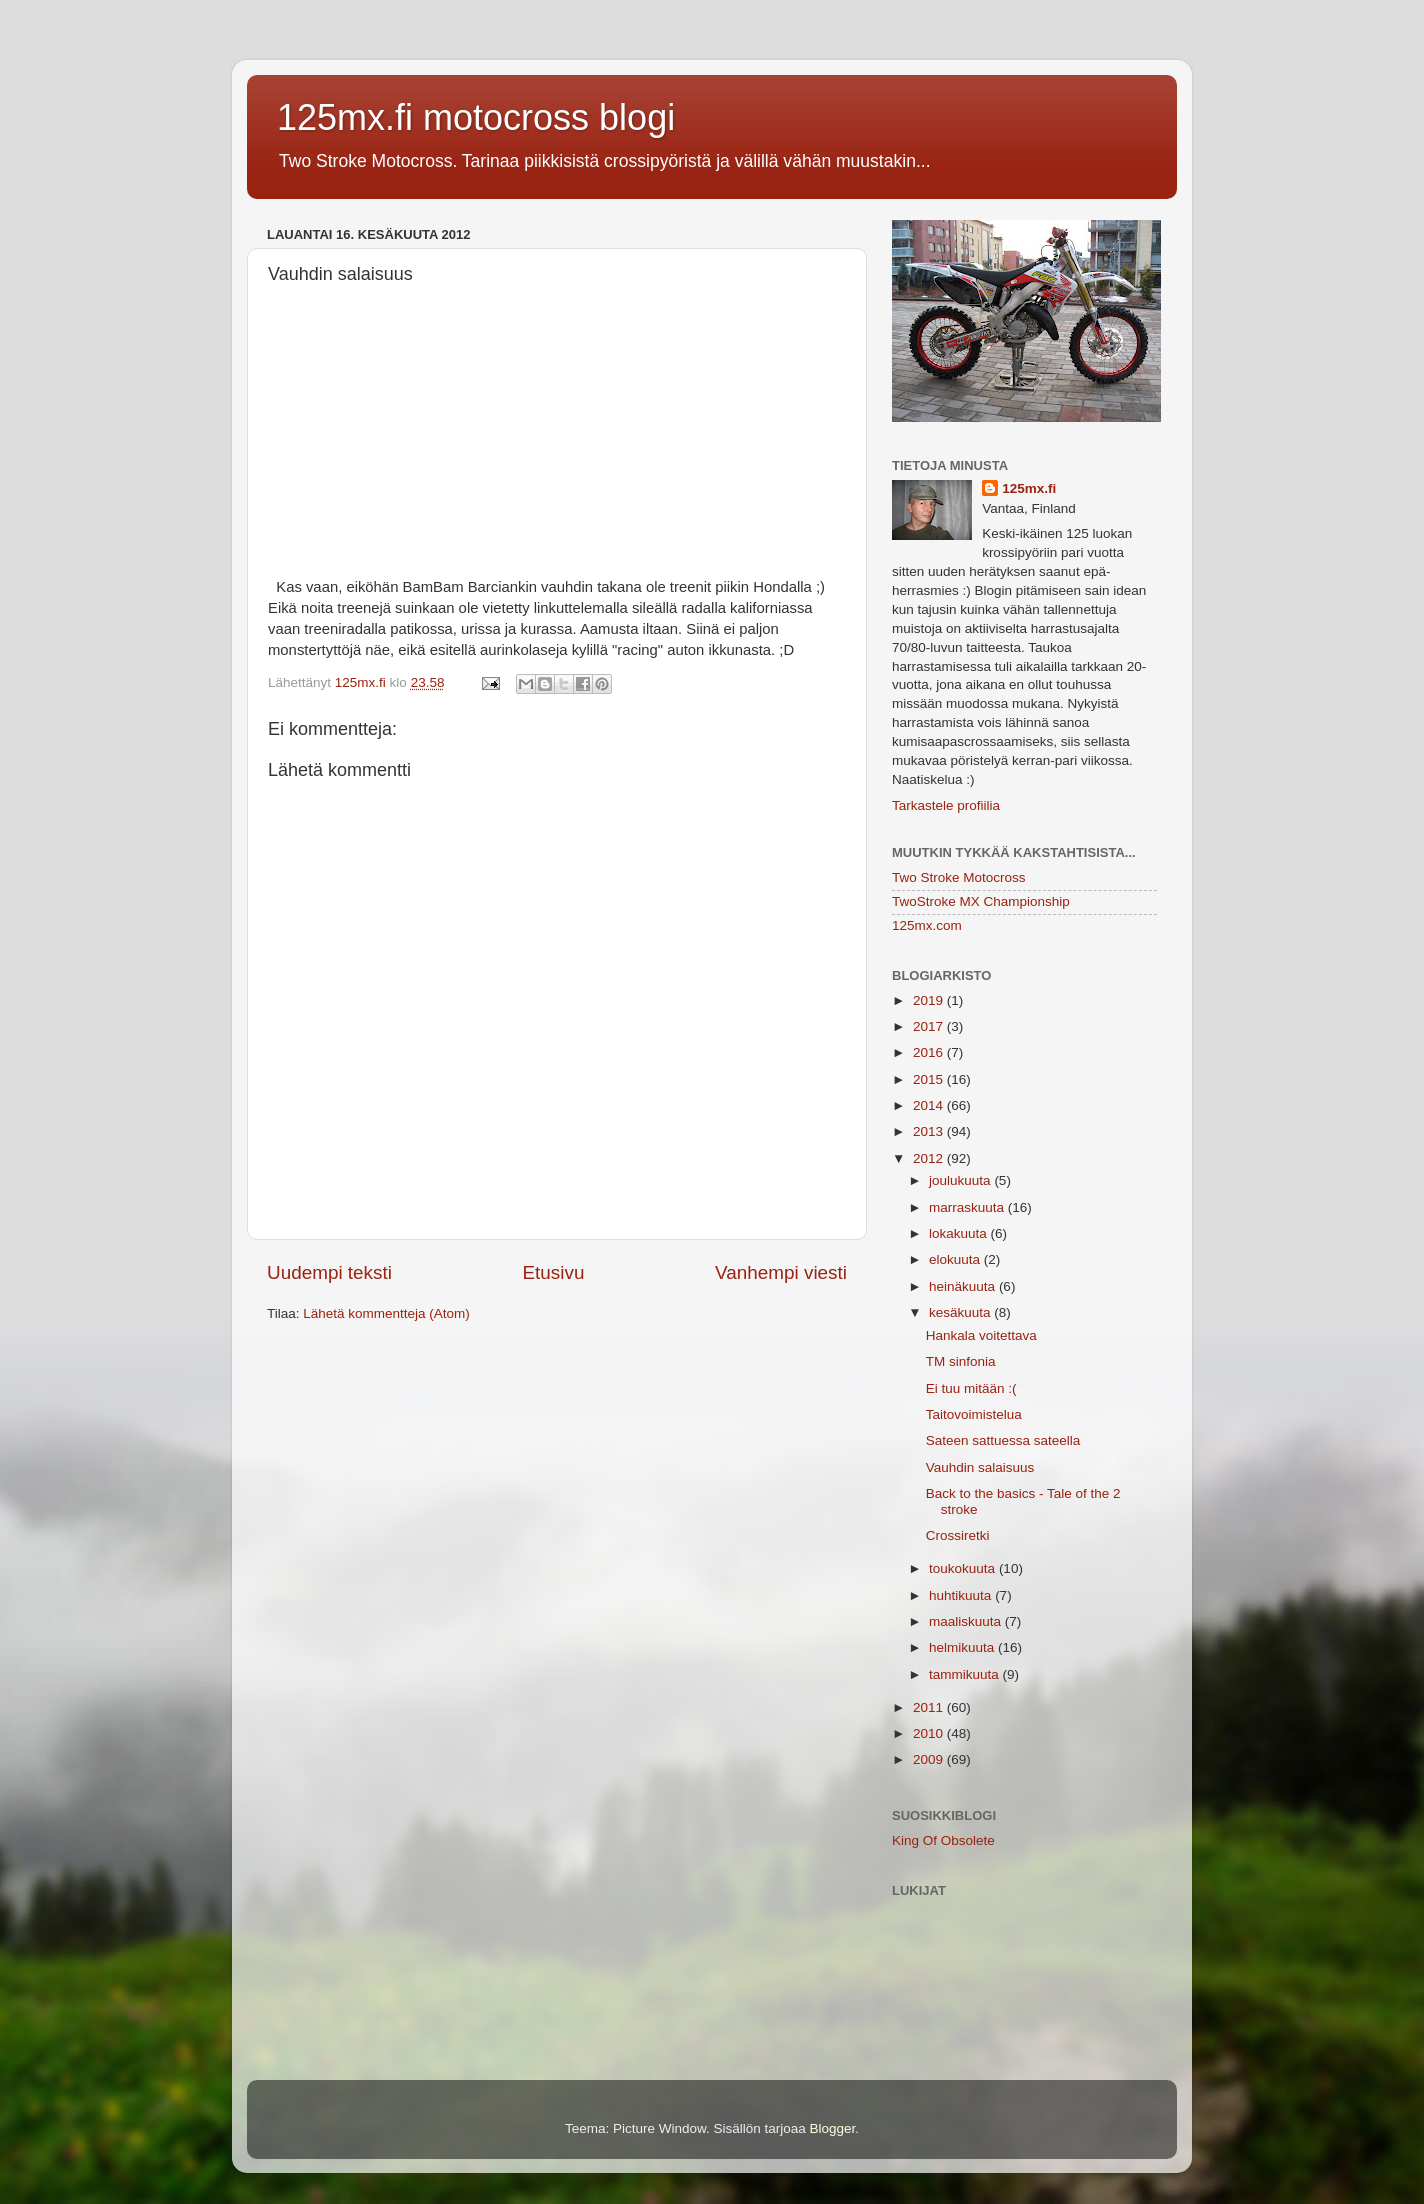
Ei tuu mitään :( (971, 1388)
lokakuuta (960, 1233)
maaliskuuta (967, 1621)
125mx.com (927, 925)
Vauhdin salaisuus (980, 1467)
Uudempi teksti (329, 1272)
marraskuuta (968, 1207)
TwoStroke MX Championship (981, 901)
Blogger (833, 2128)
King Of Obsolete (943, 1840)
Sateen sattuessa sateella (1003, 1440)
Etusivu (554, 1272)
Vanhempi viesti (781, 1272)
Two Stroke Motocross (959, 877)
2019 (930, 1000)
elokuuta (956, 1259)
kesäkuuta (961, 1312)
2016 (930, 1052)
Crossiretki (958, 1535)
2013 (930, 1131)
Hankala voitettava (981, 1335)
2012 (930, 1158)
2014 (930, 1105)
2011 (930, 1707)
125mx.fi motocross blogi (476, 117)
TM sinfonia (961, 1361)
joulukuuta (961, 1180)
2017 (930, 1026)
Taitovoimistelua (974, 1414)
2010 (930, 1733)
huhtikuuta (962, 1595)
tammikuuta (966, 1674)
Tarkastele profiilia (946, 805)
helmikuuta (963, 1647)
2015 (930, 1079)
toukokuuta (964, 1568)
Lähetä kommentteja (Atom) (386, 1313)
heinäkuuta (964, 1286)
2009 (930, 1759)
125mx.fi (1029, 488)
